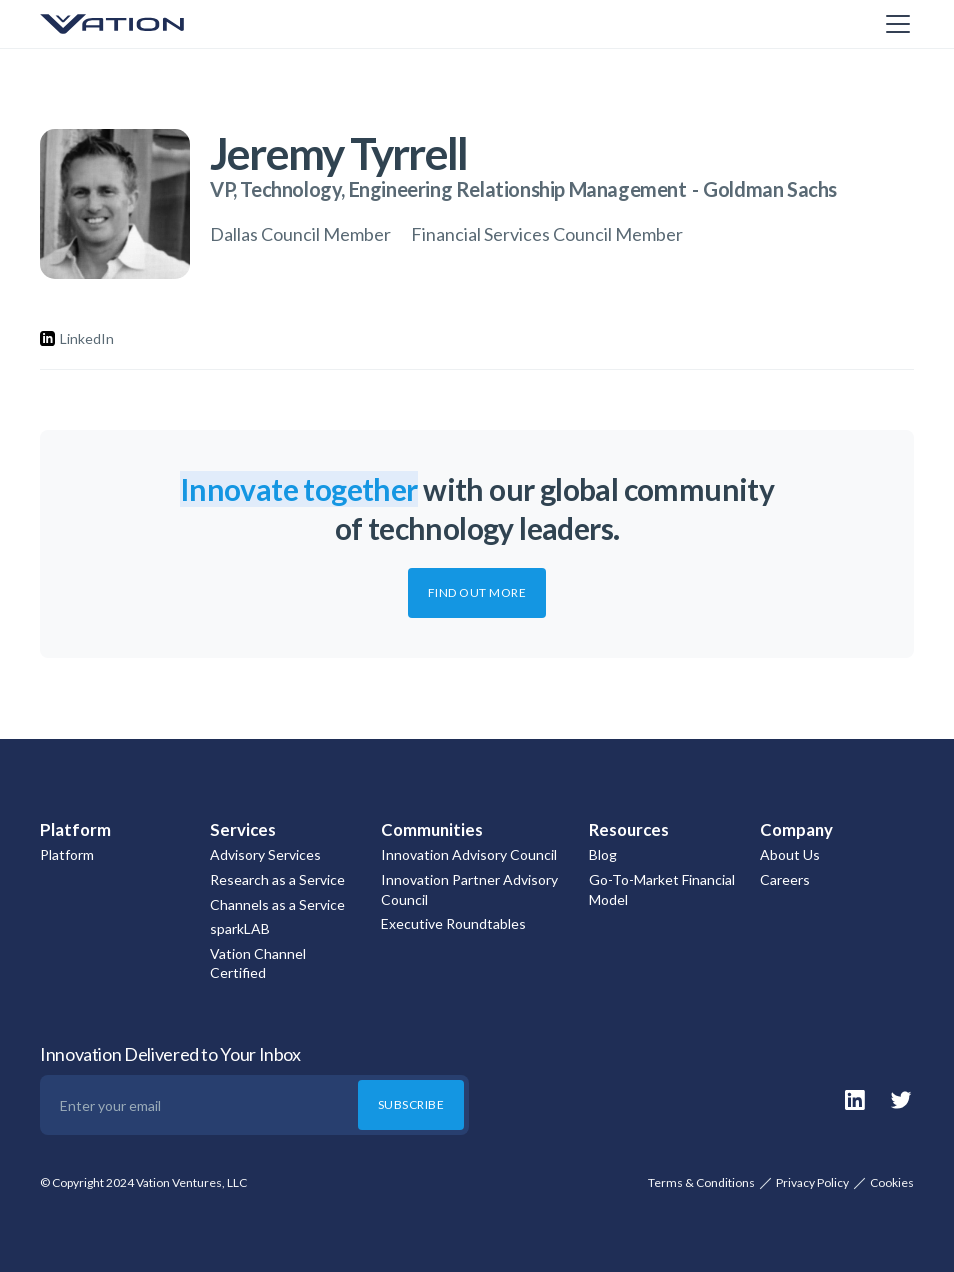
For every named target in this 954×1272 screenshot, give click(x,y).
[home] (140, 24)
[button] (894, 24)
